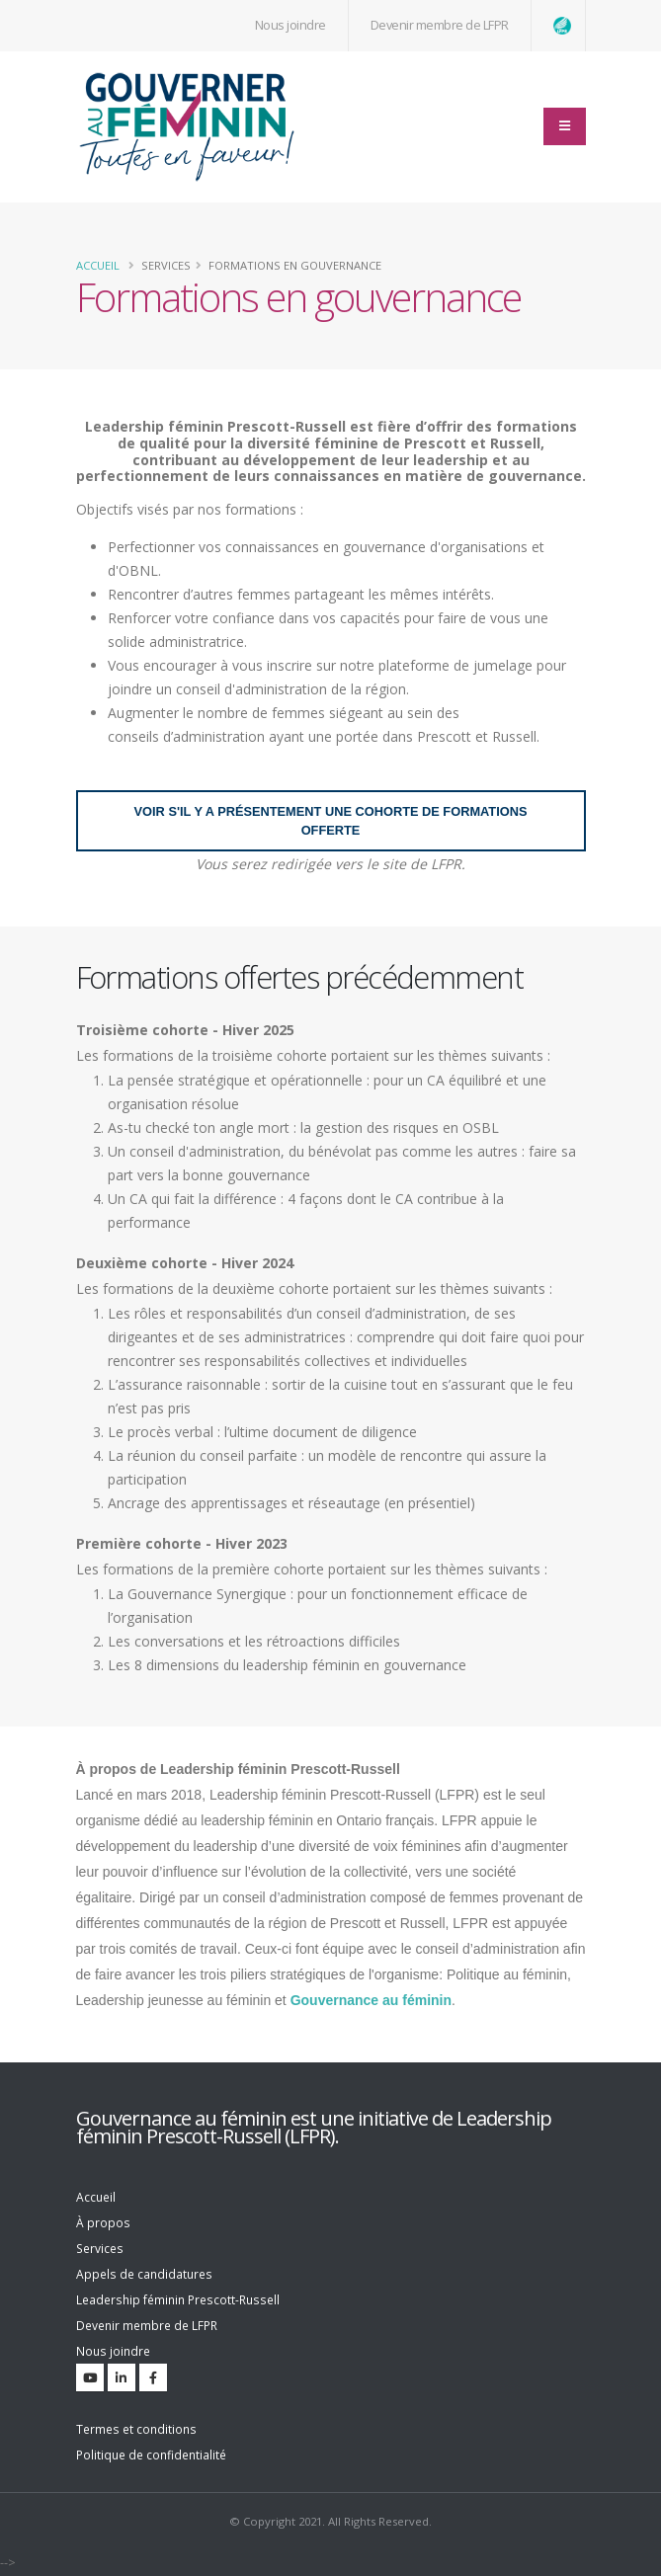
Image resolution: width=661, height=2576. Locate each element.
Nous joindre (114, 2351)
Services (101, 2248)
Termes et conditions (139, 2429)
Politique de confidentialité (155, 2455)
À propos (103, 2222)
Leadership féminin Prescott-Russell (183, 2300)
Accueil (98, 265)
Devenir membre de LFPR (440, 25)
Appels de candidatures (146, 2274)
